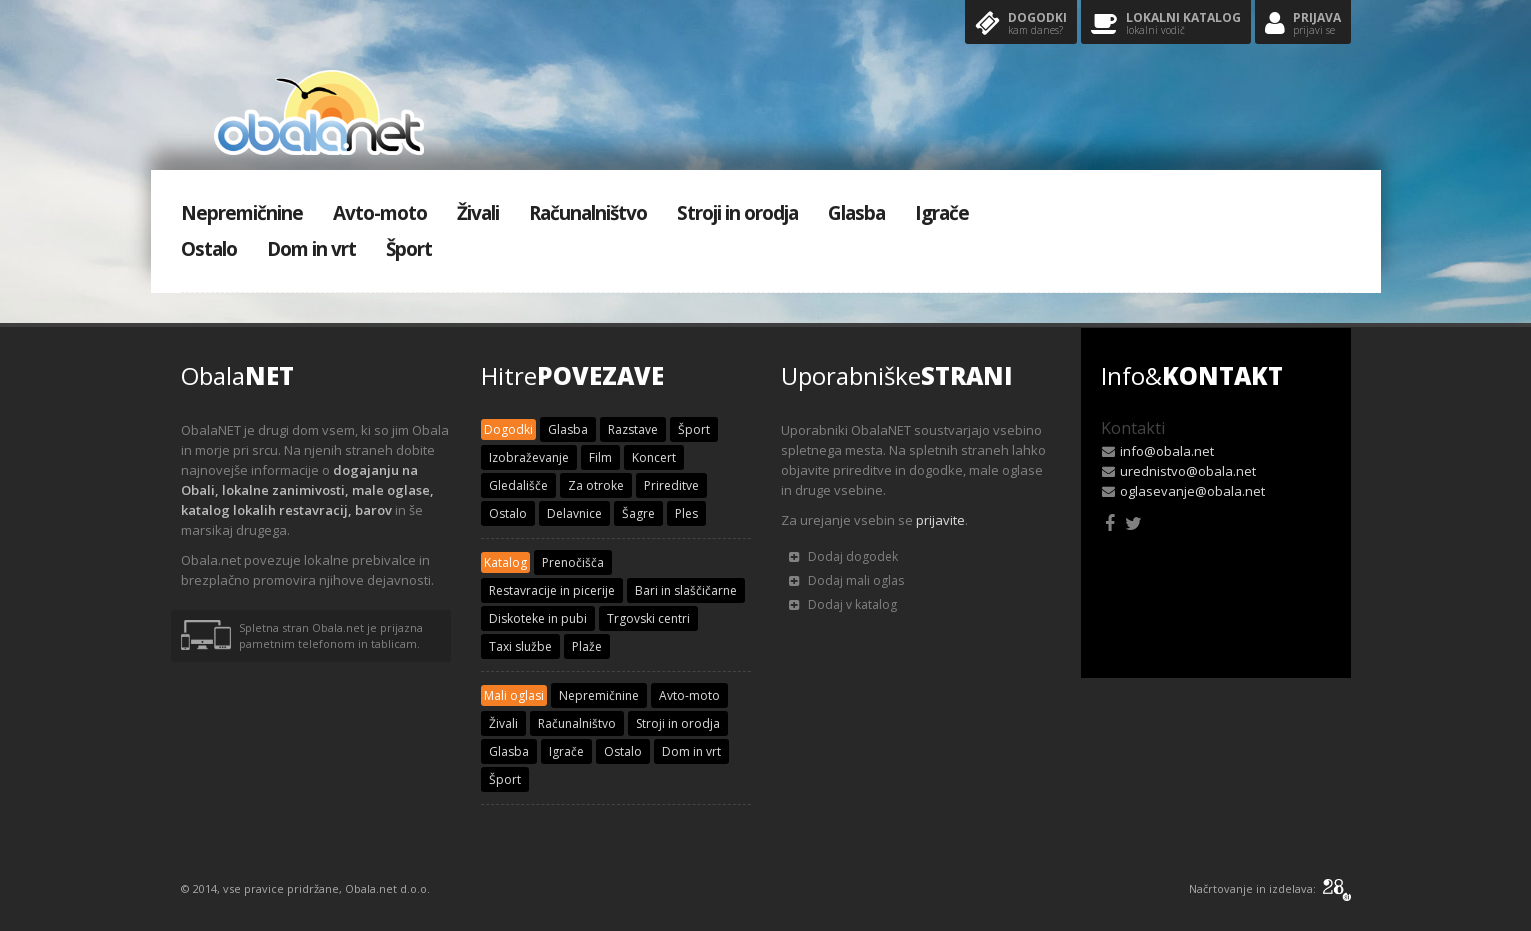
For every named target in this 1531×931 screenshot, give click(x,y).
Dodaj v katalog (843, 604)
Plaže (587, 646)
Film (600, 457)
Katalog (505, 562)
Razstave (633, 429)
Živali (478, 213)
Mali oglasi (514, 695)
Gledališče (518, 485)
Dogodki (1021, 24)
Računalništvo (588, 213)
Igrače (942, 213)
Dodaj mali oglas (846, 580)
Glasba (856, 213)
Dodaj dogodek (843, 556)
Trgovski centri (648, 618)
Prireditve (671, 485)
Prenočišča (573, 562)
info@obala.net (1167, 451)
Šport (409, 249)
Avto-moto (380, 213)
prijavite (940, 520)
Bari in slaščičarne (686, 590)
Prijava (1303, 24)
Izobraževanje (529, 457)
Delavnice (574, 513)
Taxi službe (520, 646)
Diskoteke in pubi (538, 618)
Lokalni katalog (1166, 24)
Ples (686, 513)
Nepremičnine (242, 213)
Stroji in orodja (737, 213)
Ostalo (209, 249)
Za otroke (596, 485)
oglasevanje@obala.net (1192, 491)
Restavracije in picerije (552, 590)
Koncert (654, 457)
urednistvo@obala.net (1188, 471)
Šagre (638, 513)
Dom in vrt (311, 249)
